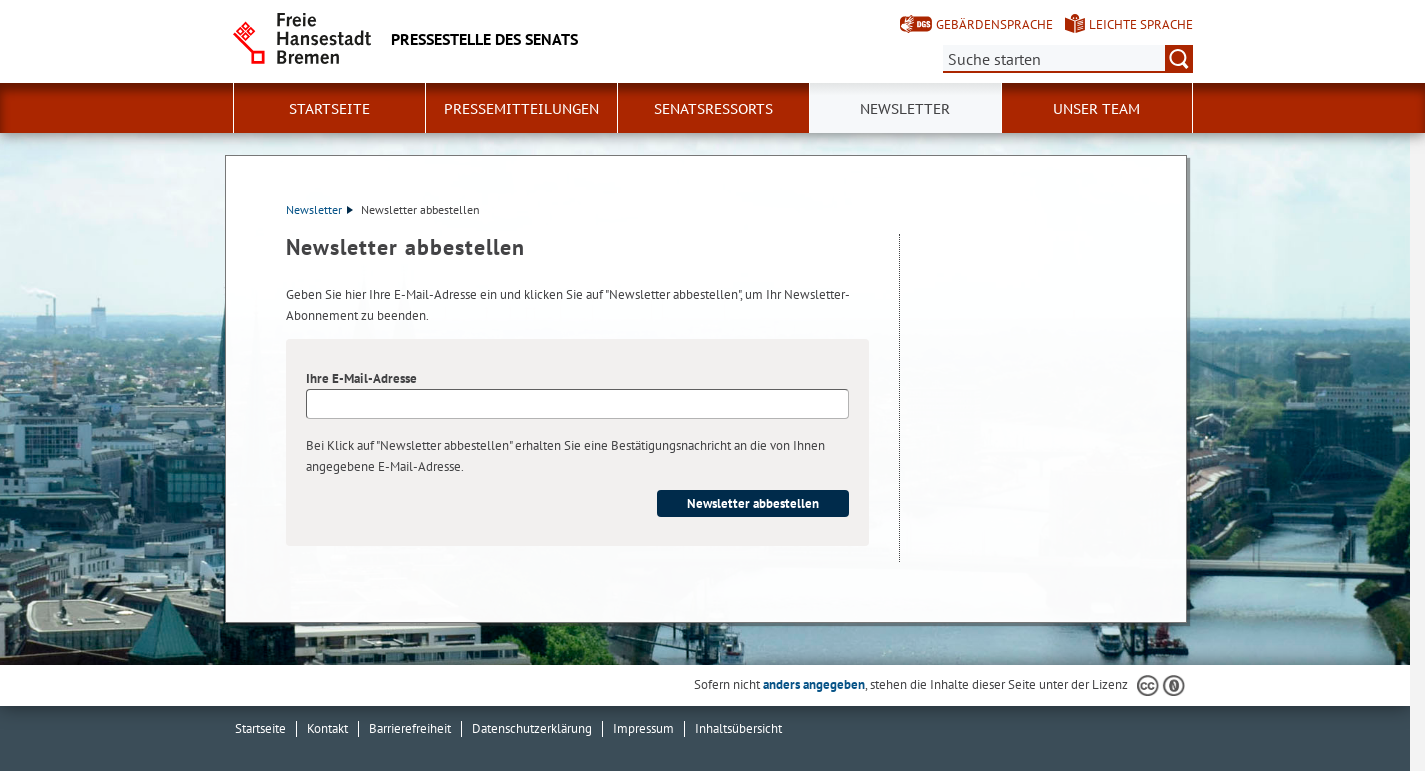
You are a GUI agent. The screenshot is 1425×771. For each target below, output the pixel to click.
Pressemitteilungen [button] (521, 109)
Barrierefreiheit (410, 728)
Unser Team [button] (1096, 109)
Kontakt (327, 728)
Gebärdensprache (994, 24)
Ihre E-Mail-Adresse (361, 378)
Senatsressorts (713, 109)
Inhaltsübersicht (738, 728)
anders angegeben (814, 684)
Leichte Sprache (1141, 24)
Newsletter (905, 109)
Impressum (643, 728)
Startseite (329, 109)
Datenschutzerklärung (532, 728)
